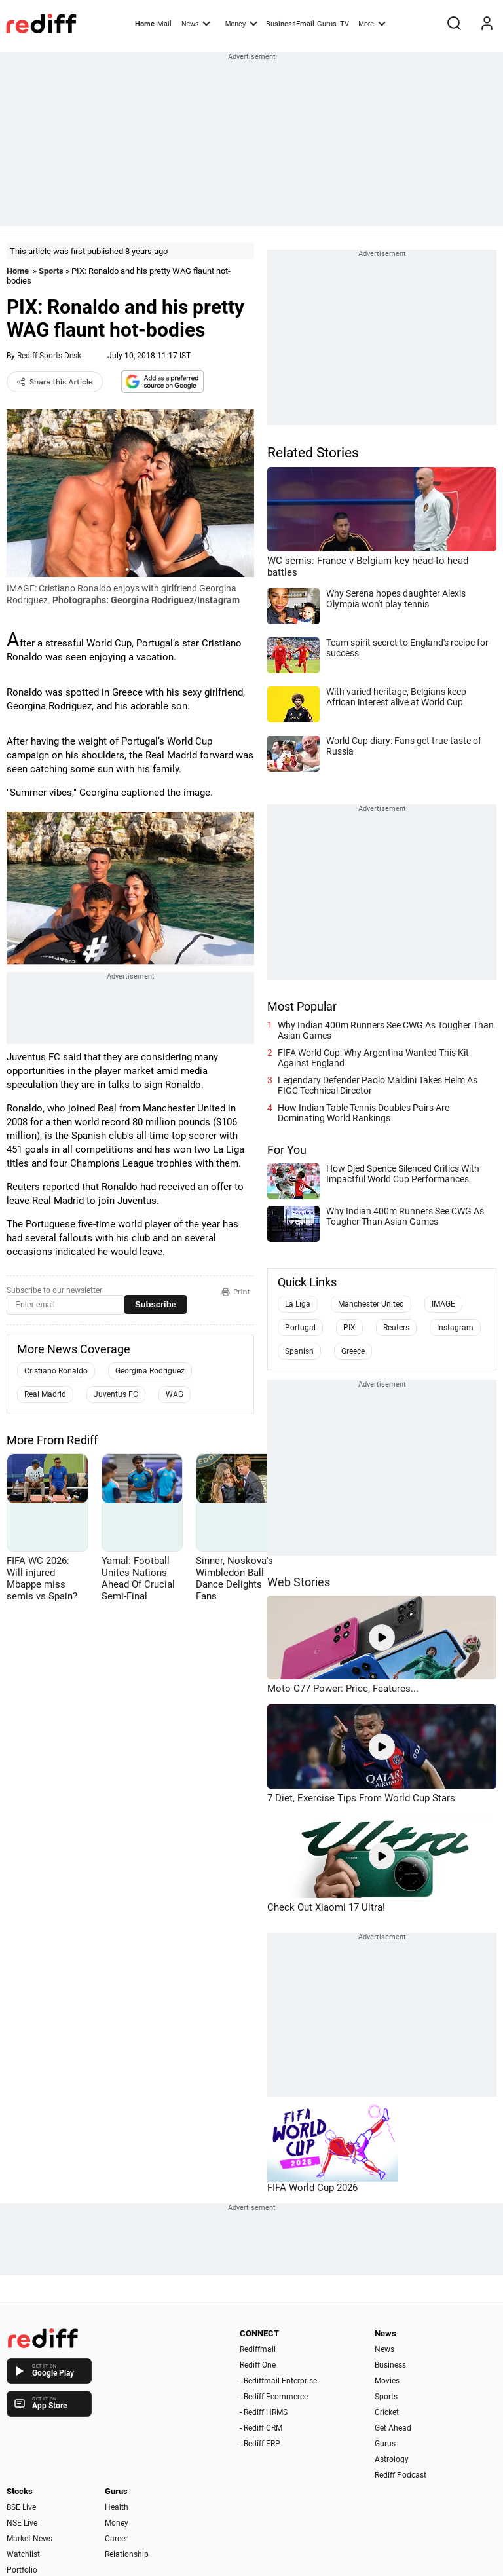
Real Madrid (45, 1394)
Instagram (455, 1327)
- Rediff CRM (261, 2428)
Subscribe (155, 1304)
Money (241, 23)
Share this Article (54, 382)
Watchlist (23, 2554)
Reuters (396, 1327)
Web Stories (298, 1582)
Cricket (387, 2412)
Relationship (127, 2554)
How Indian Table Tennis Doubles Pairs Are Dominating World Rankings (363, 1112)
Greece (353, 1351)
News (195, 23)
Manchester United (371, 1304)
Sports (51, 271)
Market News (29, 2538)
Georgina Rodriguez (150, 1370)
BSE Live (21, 2507)
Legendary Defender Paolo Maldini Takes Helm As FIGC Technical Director (377, 1085)
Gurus (327, 24)
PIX (349, 1327)
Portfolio (22, 2570)
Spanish (299, 1351)
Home (145, 24)
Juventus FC (116, 1394)
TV (344, 24)
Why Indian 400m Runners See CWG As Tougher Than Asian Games (386, 1030)
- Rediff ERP (260, 2443)
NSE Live (22, 2523)
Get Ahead (393, 2428)
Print (235, 1291)
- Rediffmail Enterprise (278, 2380)
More (372, 23)
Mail (164, 24)
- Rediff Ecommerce (274, 2396)
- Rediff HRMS (264, 2412)
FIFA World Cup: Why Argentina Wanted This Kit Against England (373, 1057)
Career (116, 2538)
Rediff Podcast (400, 2475)
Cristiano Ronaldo (56, 1370)
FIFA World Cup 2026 (312, 2187)
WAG (174, 1394)
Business (390, 2365)
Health (116, 2507)
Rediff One (258, 2365)
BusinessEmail (290, 24)
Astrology (392, 2459)
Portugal (300, 1327)
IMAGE (443, 1304)
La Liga (297, 1304)
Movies (387, 2380)
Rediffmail (258, 2349)
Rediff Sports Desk (49, 355)
